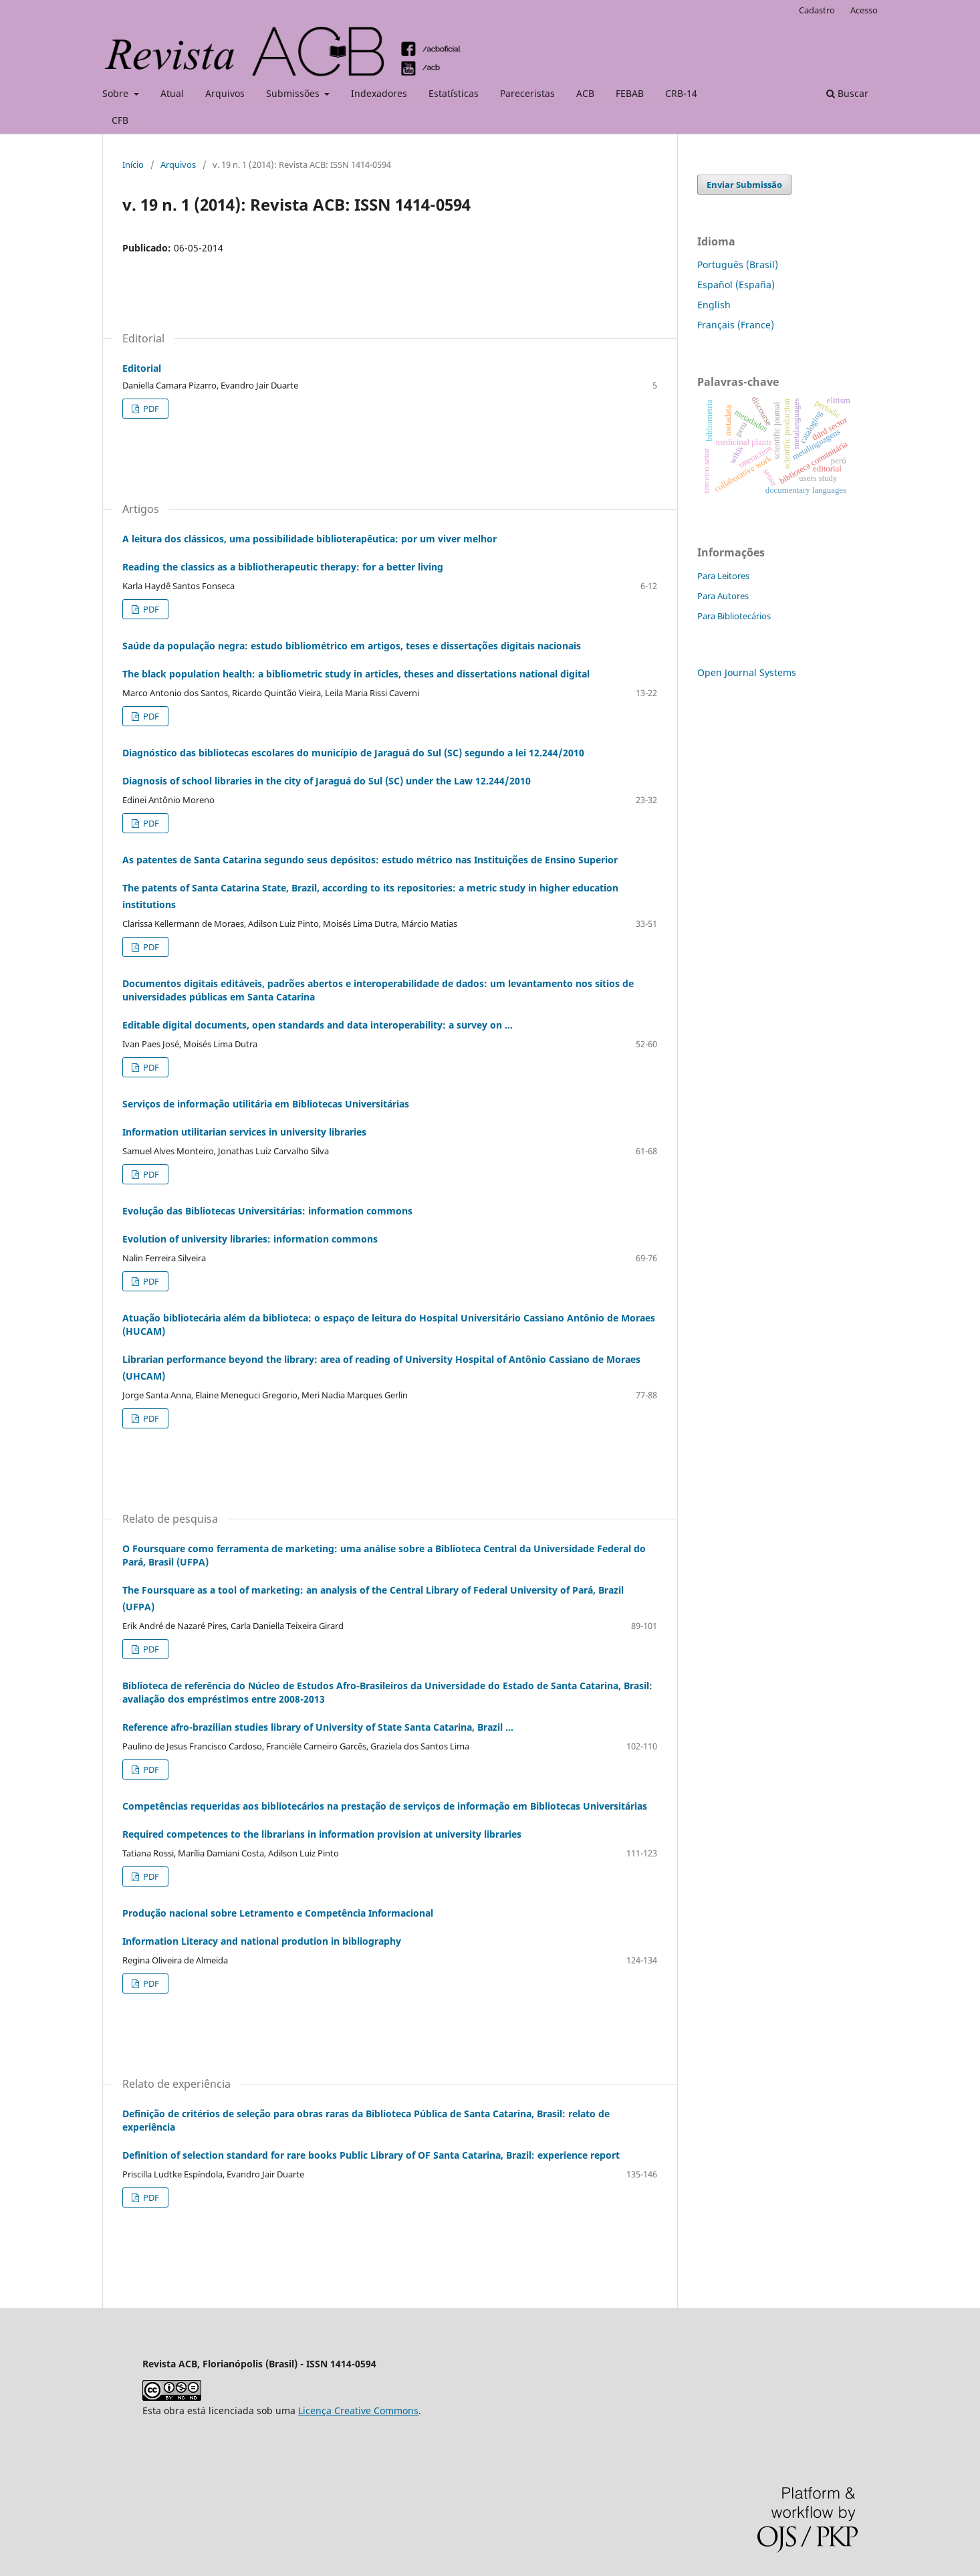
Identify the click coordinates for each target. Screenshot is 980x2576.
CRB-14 (681, 93)
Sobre (116, 93)
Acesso (864, 10)
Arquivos (225, 93)
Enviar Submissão (744, 185)
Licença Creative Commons (358, 2410)
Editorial (141, 368)
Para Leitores (723, 576)
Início (133, 164)
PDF (150, 409)
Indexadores (379, 93)
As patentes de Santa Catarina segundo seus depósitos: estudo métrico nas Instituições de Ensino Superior (389, 883)
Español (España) (736, 284)
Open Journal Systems (746, 672)
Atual (172, 93)
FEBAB (630, 93)
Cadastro (817, 10)
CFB (120, 120)
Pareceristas (527, 93)
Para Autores (723, 596)
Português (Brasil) (737, 264)
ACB (585, 93)
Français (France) (735, 324)
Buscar (847, 93)
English (714, 304)
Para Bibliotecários (734, 616)
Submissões (294, 93)
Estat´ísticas (453, 93)
